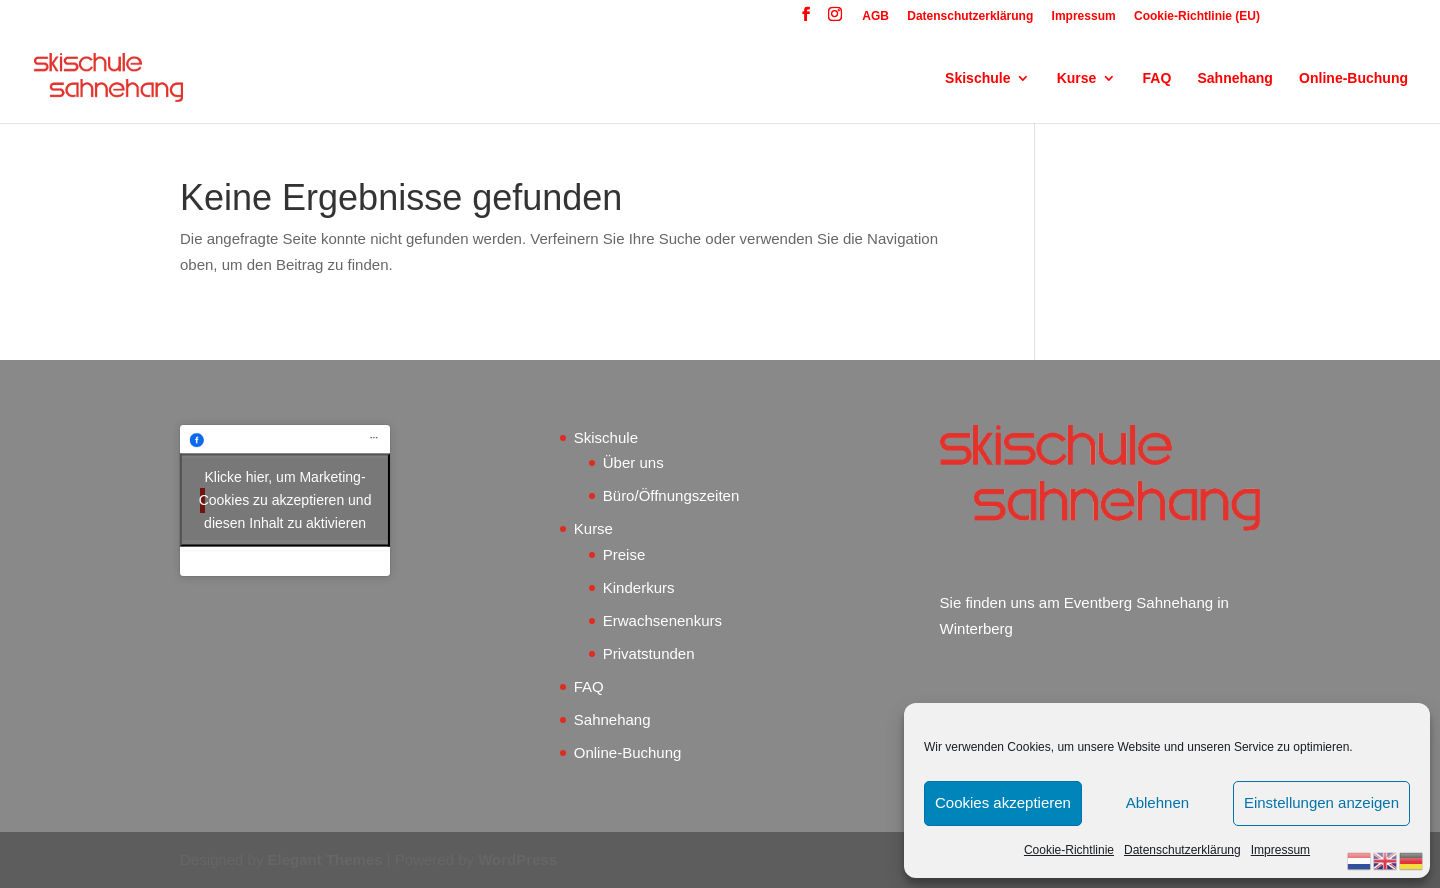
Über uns (633, 462)
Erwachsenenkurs (662, 620)
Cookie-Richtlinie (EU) (1197, 16)
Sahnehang (1234, 78)
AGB (875, 16)
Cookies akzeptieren (1003, 802)
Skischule (977, 78)
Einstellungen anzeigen (1321, 802)
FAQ (1157, 78)
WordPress (517, 859)
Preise (624, 554)
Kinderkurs (639, 587)
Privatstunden (649, 653)
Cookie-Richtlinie (1069, 850)
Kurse (1077, 78)
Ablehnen (1157, 802)
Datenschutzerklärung (1182, 850)
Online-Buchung (1353, 78)
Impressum (1280, 850)
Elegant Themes (325, 859)
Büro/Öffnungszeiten (671, 495)
